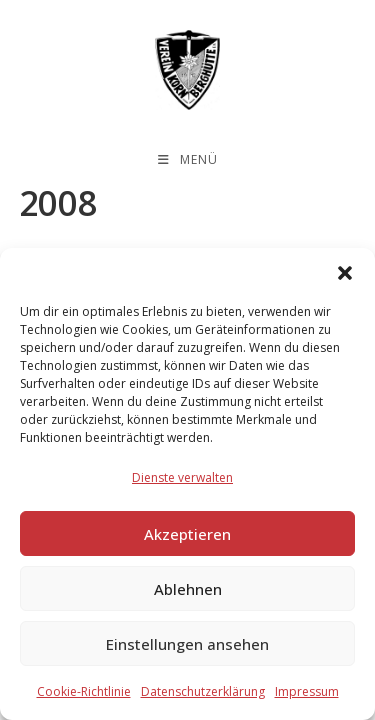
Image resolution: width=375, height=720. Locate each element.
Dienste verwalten (182, 477)
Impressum (307, 691)
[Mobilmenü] (188, 160)
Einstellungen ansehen (187, 644)
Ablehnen (188, 589)
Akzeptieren (187, 534)
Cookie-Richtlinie (84, 691)
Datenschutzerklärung (203, 691)
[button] (345, 273)
